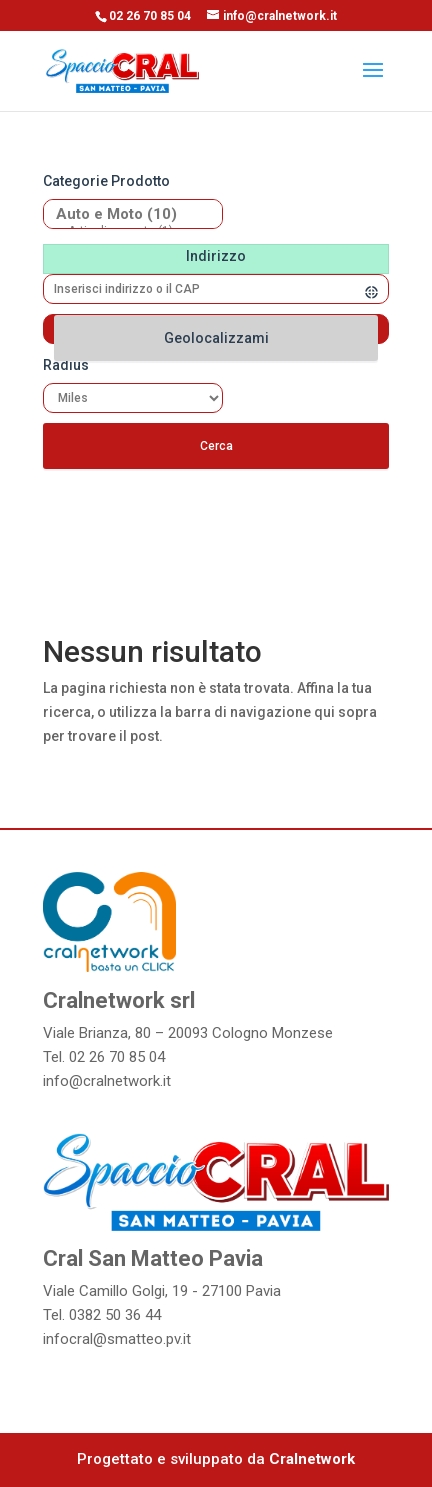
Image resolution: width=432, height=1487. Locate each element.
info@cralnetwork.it (107, 1081)
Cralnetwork (312, 1459)
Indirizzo (216, 256)
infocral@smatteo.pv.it (117, 1339)
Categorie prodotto (106, 181)
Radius (66, 365)
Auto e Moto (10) (125, 214)
